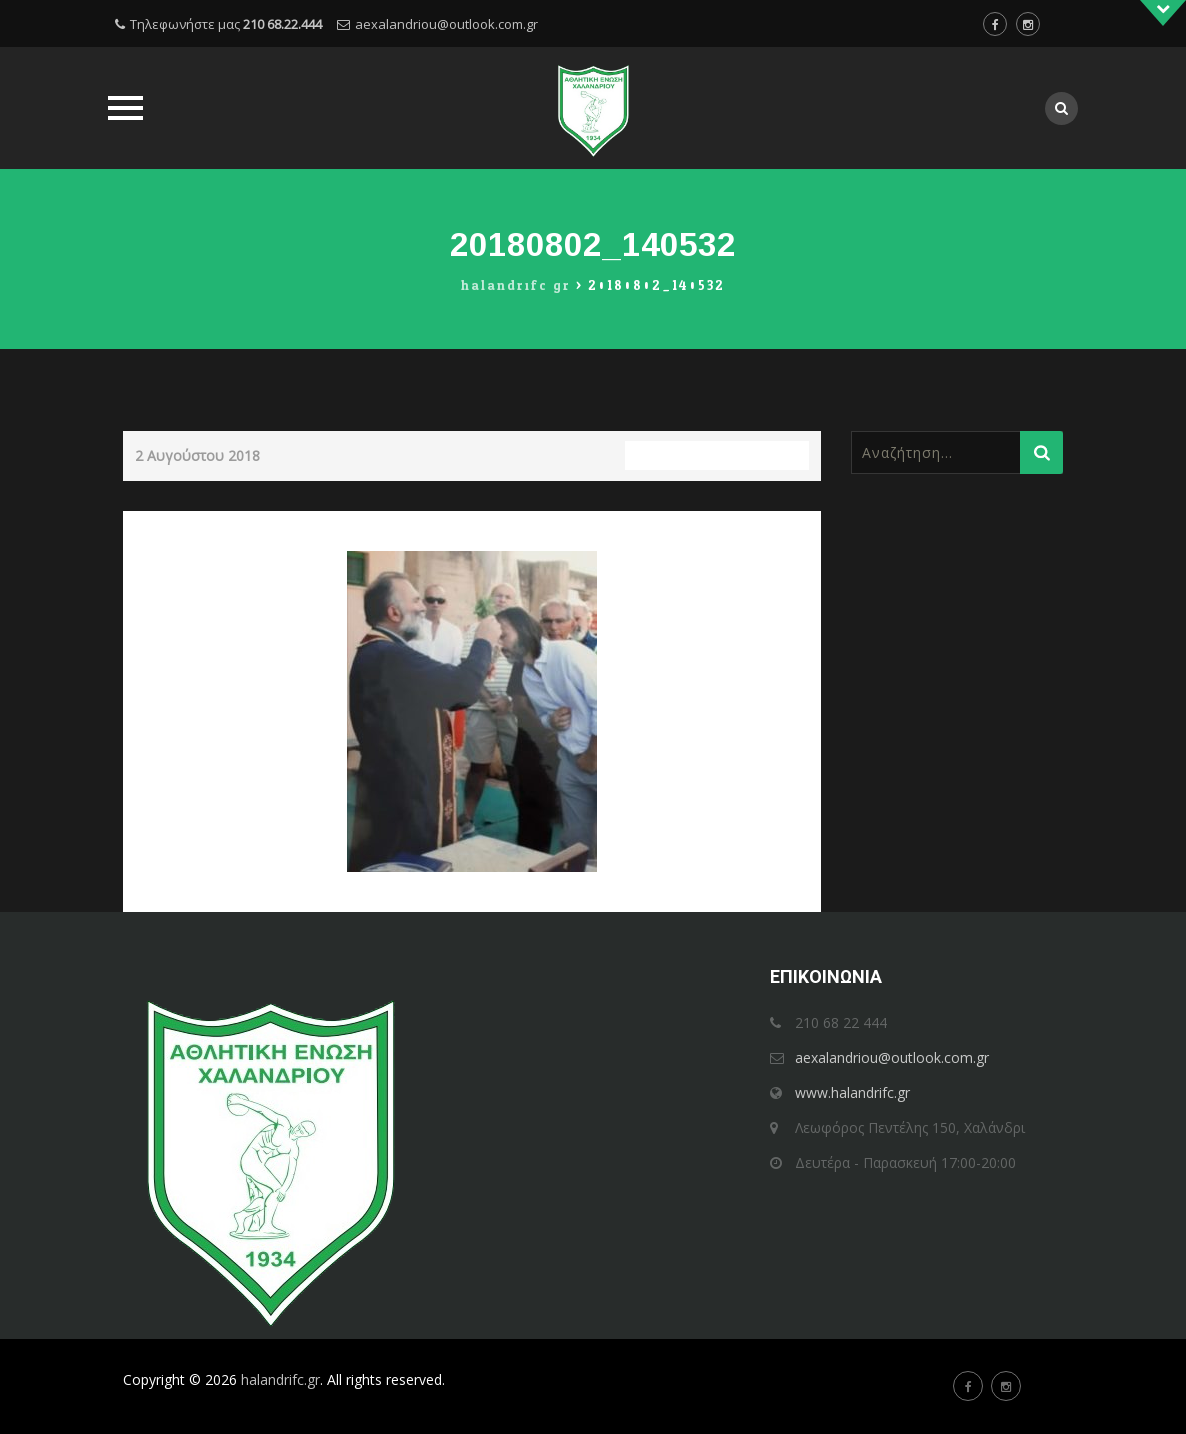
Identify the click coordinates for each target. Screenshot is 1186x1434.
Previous (169, 524)
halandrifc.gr (280, 1379)
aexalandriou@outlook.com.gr (446, 24)
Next (787, 524)
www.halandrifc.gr (852, 1092)
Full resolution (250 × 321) (717, 455)
